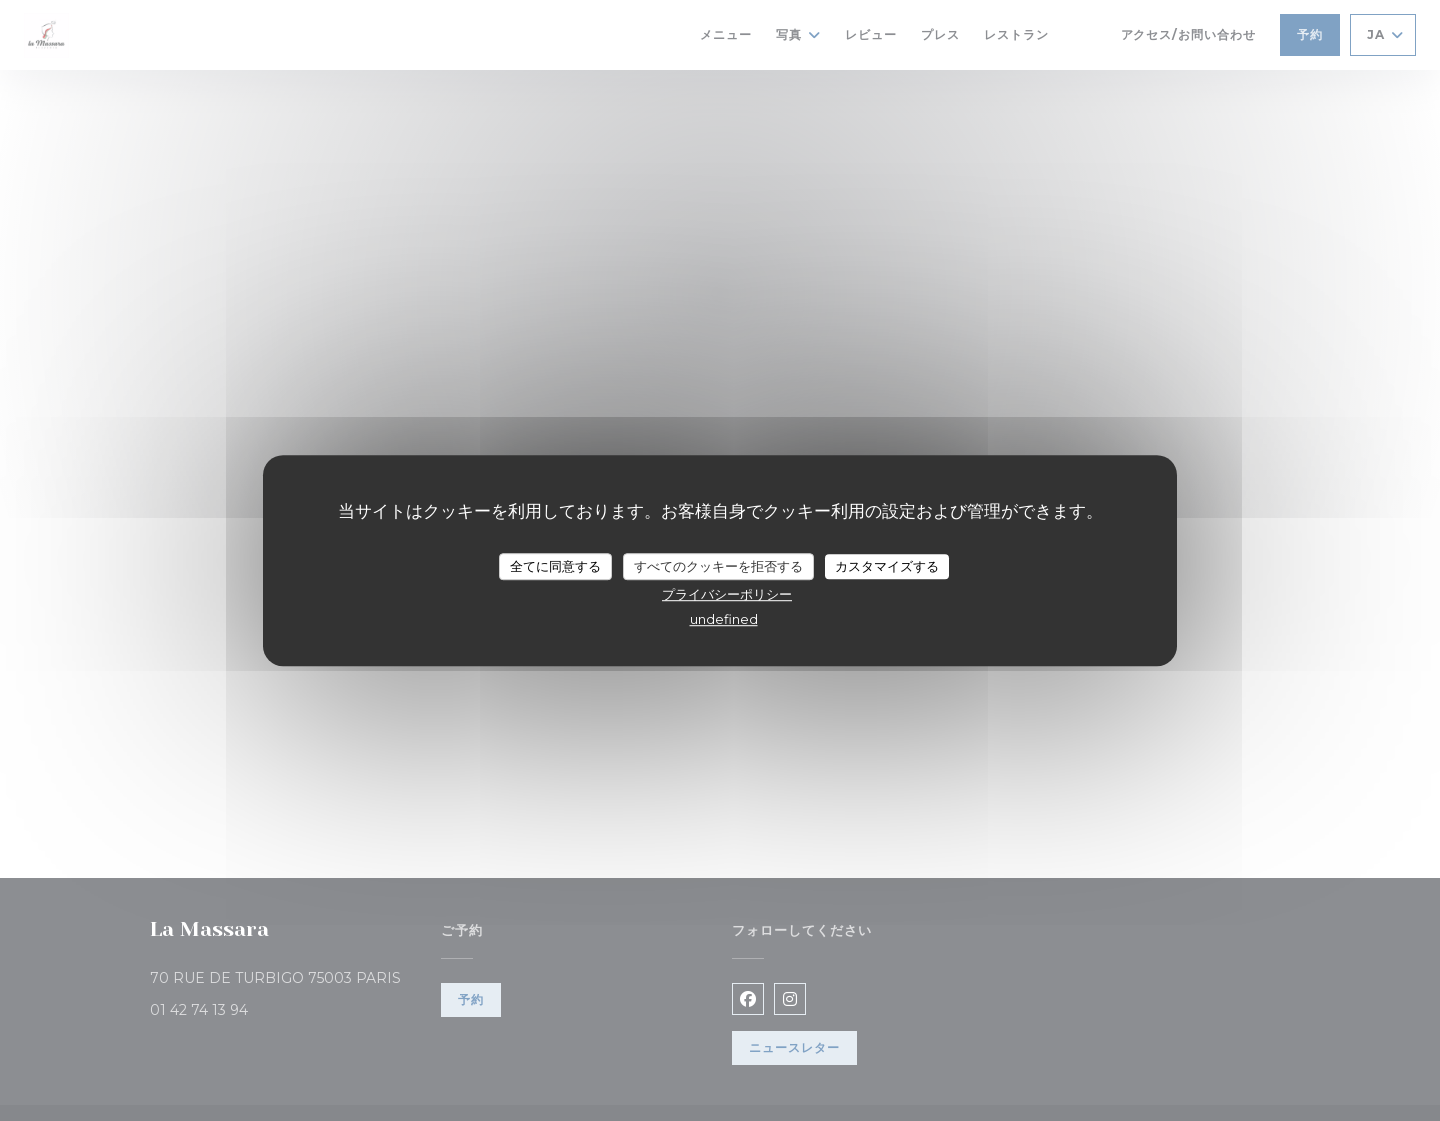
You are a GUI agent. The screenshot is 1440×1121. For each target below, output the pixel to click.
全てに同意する (555, 566)
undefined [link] (724, 619)
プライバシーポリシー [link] (727, 594)
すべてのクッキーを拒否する (718, 566)
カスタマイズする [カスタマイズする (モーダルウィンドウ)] (887, 566)
